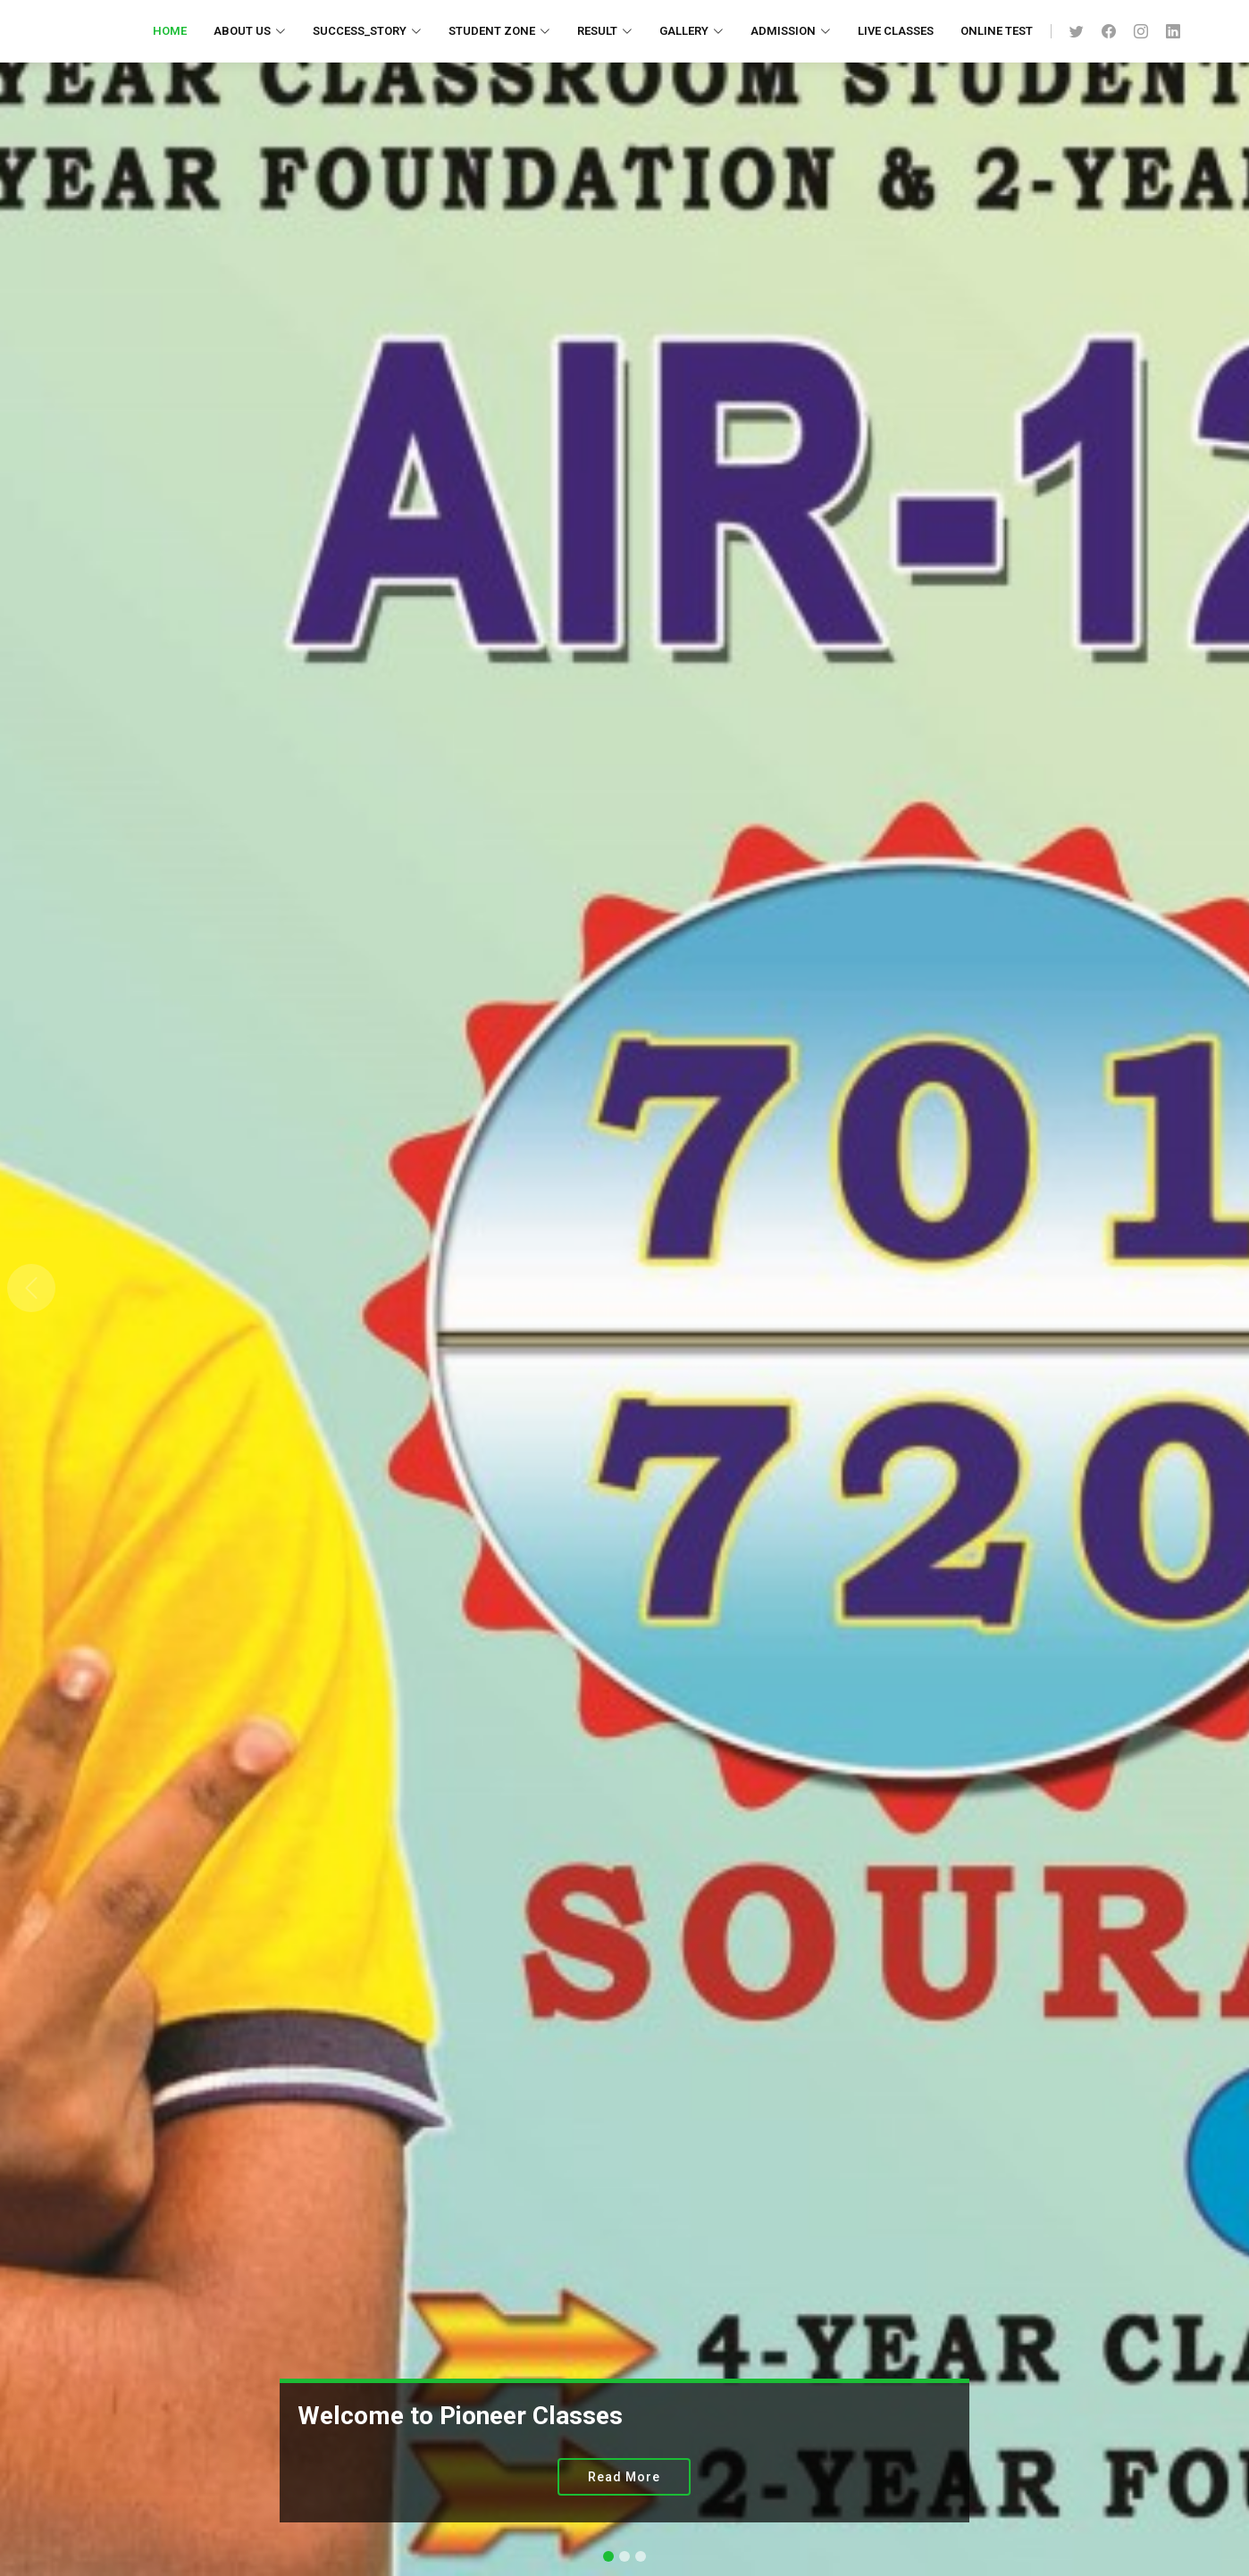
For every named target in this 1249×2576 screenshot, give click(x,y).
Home (170, 31)
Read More (624, 2477)
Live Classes (896, 31)
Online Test (996, 31)
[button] (31, 1288)
